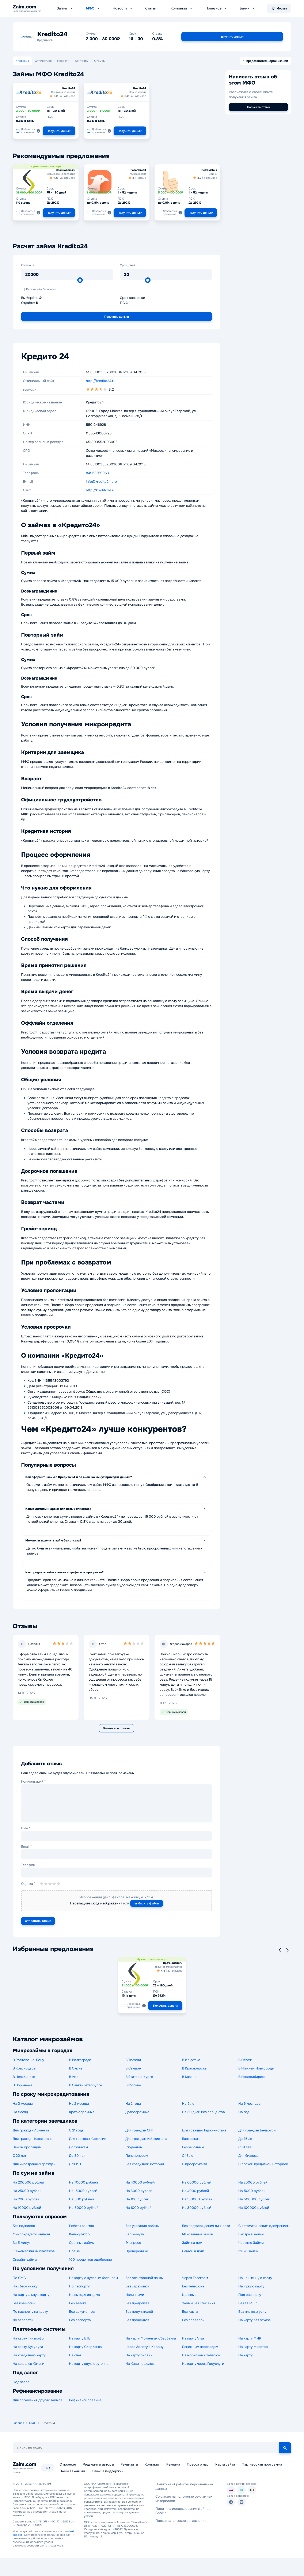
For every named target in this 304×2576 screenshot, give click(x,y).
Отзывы (112, 61)
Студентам (133, 2165)
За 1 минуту (134, 2252)
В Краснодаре (24, 2086)
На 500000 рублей (254, 2217)
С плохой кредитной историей (263, 2182)
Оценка (28, 1900)
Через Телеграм (195, 2296)
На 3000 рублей (138, 2208)
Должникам (78, 2165)
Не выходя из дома (84, 2313)
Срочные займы (82, 2261)
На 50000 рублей (84, 2225)
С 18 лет (188, 2173)
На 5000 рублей (252, 2208)
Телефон (28, 1881)
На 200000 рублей (28, 2200)
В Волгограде (80, 2078)
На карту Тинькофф (28, 2356)
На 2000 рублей (26, 2217)
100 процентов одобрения (90, 2277)
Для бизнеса (248, 2173)
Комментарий (33, 1798)
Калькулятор (79, 2252)
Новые (74, 2269)
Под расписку (249, 2313)
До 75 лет (246, 2156)
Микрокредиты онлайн (31, 2252)
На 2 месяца (79, 2121)
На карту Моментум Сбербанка (150, 2356)
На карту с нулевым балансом (93, 2296)
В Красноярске (194, 2086)
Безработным (193, 2165)
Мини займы (248, 2269)
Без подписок (24, 2244)
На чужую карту (251, 2304)
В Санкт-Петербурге (85, 2103)
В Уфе (73, 2095)
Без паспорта (80, 2338)
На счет (75, 2373)
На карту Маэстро (253, 2364)
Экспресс (133, 2261)
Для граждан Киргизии (87, 2156)
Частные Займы (251, 2261)
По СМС (19, 2296)
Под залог (21, 2400)
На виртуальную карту (31, 2313)
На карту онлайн (138, 2373)
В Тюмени (133, 2078)
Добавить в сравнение (25, 132)
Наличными (134, 2313)
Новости (70, 61)
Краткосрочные (81, 2130)
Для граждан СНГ (139, 2148)
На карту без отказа (254, 2338)
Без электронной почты (144, 2296)
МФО (33, 2441)
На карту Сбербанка (85, 2364)
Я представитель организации (265, 61)
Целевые (189, 2313)
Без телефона (193, 2304)
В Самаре (133, 2086)
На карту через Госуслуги (203, 2381)
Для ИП (75, 2182)
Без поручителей (139, 2329)
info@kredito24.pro (101, 484)
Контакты (91, 61)
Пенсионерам (136, 2173)
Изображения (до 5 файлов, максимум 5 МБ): (116, 1914)
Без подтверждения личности (206, 2244)
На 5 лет (189, 2121)
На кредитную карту (29, 2373)
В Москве (133, 2103)
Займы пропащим (27, 2165)
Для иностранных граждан (34, 2182)
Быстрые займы (251, 2252)
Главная (18, 2441)
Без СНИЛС (247, 2321)
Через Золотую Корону (144, 2364)
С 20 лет (19, 2173)
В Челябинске (24, 2095)
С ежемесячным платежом (34, 2269)
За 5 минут (21, 2261)
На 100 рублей (137, 2217)
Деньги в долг (193, 2269)
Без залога (78, 2321)
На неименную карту (255, 2296)
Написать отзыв (258, 108)
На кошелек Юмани (28, 2381)
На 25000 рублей (27, 2208)
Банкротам (191, 2156)
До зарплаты (23, 2338)
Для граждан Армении (31, 2148)
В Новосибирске (252, 2095)
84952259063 (97, 475)
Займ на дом (192, 2261)
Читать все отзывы (116, 1744)
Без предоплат (137, 2321)
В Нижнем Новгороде (256, 2086)
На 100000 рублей (253, 2225)
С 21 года (76, 2148)
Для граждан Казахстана (33, 2156)
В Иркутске (191, 2078)
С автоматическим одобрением (263, 2244)
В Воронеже (22, 2103)
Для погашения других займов (37, 2418)
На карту (245, 2373)
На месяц (20, 2130)
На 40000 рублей (140, 2200)
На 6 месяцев (249, 2121)
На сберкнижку (25, 2304)
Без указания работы (142, 2244)
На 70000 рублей (83, 2200)
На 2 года (133, 2121)
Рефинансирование (85, 2418)
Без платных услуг (253, 2329)
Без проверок (193, 2338)
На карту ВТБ (79, 2356)
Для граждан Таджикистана (204, 2148)
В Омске (75, 2086)
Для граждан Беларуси (257, 2148)
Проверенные (136, 2269)
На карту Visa (193, 2356)
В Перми (245, 2078)
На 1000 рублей (138, 2225)
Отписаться (47, 61)
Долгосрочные (137, 2130)
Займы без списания (199, 2321)
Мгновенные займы (197, 2252)
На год (243, 2130)
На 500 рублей (81, 2217)
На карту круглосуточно (89, 2381)
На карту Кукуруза (28, 2364)
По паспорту (79, 2304)
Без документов (82, 2329)
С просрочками (194, 2182)
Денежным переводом (200, 2364)
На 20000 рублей (252, 2200)
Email (26, 1863)
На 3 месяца (23, 2121)
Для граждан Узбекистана (146, 2156)
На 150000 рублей (197, 2217)
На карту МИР (249, 2356)
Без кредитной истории (144, 2182)
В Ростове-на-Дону (28, 2078)
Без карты (190, 2329)
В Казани (189, 2095)
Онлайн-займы (25, 2277)
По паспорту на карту (30, 2329)
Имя (25, 1844)
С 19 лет (244, 2165)
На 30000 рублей (196, 2225)
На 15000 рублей (83, 2208)
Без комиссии (24, 2321)
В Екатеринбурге (139, 2095)
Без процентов (137, 2338)
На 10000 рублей (27, 2225)
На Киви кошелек (139, 2381)
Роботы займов (81, 2244)
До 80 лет (77, 2173)
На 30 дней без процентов (203, 2130)
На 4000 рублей (195, 2208)
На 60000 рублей (196, 2200)
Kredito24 (23, 61)
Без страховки (137, 2304)
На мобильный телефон (201, 2373)
